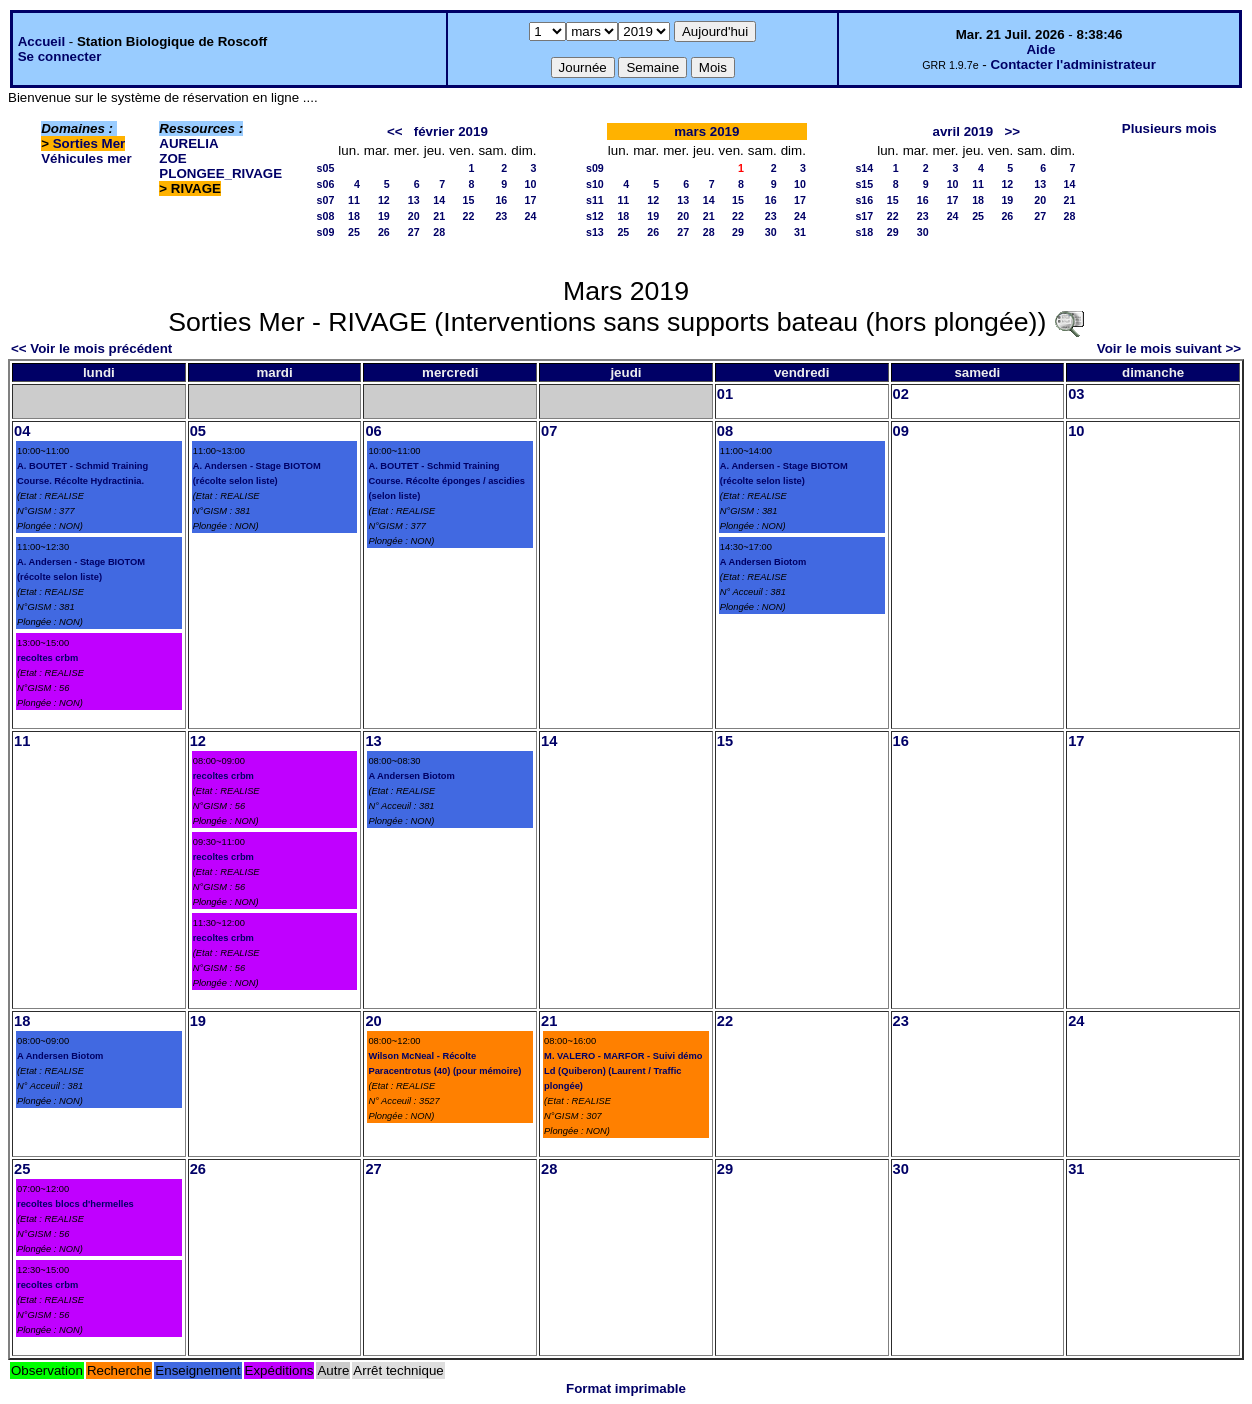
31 (800, 232)
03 (1076, 394)
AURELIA (188, 143)
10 (531, 184)
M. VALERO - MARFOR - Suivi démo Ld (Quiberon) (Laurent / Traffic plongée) (623, 1071)
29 (738, 232)
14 (439, 200)
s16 (864, 200)
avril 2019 (963, 131)
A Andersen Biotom (763, 562)
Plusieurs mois (1169, 128)
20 (414, 216)
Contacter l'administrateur (1072, 64)
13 (414, 200)
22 (469, 216)
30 (771, 232)
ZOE (172, 158)
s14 (864, 168)
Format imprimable (626, 1388)
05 (198, 431)
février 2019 (451, 131)
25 (354, 232)
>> (1012, 131)
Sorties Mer (89, 143)
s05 (326, 168)
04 (22, 431)
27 (414, 232)
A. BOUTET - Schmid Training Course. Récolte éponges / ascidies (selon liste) (446, 481)
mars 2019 (706, 131)
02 (901, 394)
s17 (864, 216)
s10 (595, 184)
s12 (595, 216)
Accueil (41, 41)
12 (384, 200)
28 (439, 232)
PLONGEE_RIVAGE (220, 173)
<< (395, 131)
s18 (864, 232)
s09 (326, 232)
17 (531, 200)
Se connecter (60, 56)
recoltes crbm (47, 658)
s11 (595, 200)
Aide (1040, 49)
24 (531, 216)
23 (501, 216)
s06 (326, 184)
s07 (326, 200)
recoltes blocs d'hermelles (75, 1204)
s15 (864, 184)
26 (384, 232)
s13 (595, 232)
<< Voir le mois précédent (91, 348)
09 (901, 431)
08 (725, 431)
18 (354, 216)
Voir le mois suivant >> (1169, 348)
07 (549, 431)
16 (501, 200)
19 (384, 216)
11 (354, 200)
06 (373, 431)
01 (725, 394)
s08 (326, 216)
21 (439, 216)
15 (469, 200)
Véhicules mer (86, 158)
